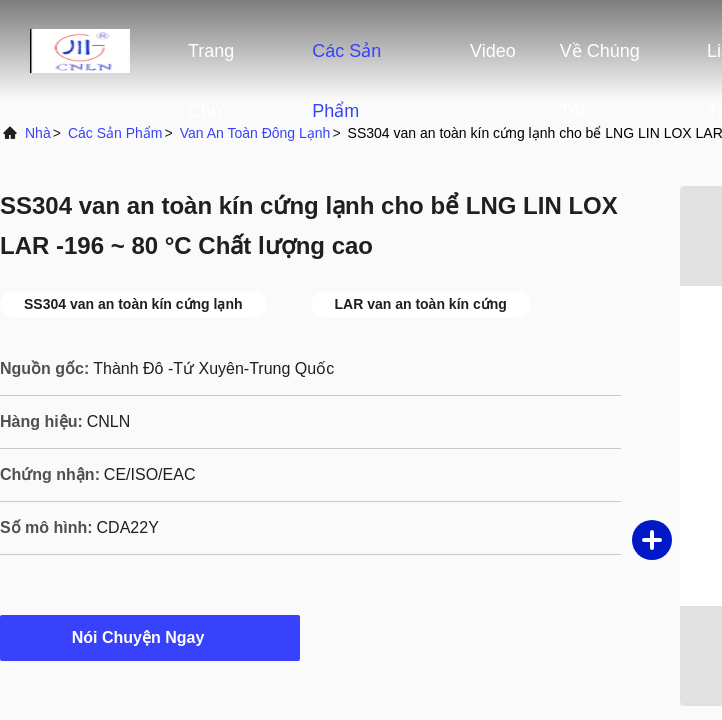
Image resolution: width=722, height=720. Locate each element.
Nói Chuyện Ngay (150, 637)
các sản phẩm (115, 133)
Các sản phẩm (346, 61)
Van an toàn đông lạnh (255, 133)
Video (493, 51)
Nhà (38, 133)
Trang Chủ (211, 61)
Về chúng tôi (600, 61)
